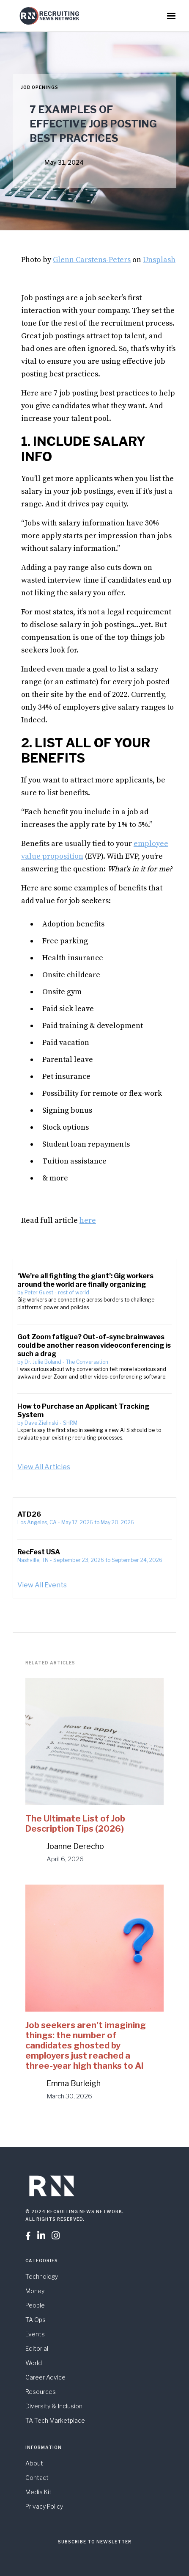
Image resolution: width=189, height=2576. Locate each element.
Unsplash (159, 260)
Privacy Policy (44, 2506)
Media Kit (38, 2492)
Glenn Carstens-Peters (92, 260)
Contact (37, 2477)
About (34, 2463)
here (87, 1220)
